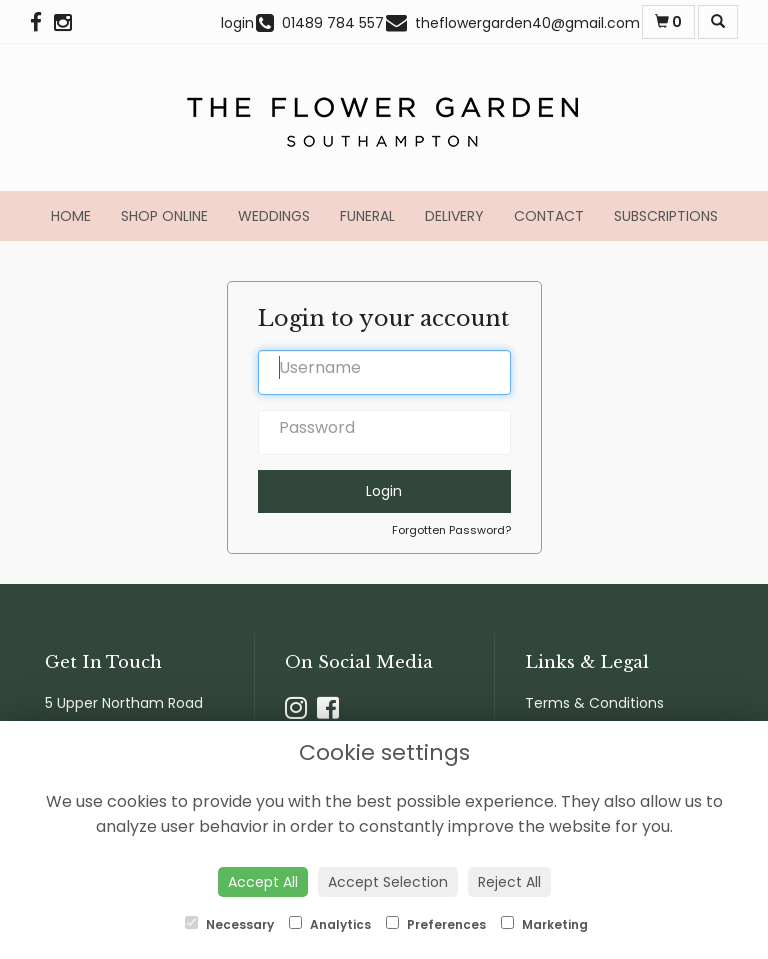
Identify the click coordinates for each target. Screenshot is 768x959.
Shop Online (164, 216)
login (237, 23)
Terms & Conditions (594, 703)
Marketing (544, 924)
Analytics (330, 924)
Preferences (436, 924)
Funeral (367, 216)
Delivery (454, 216)
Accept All (263, 882)
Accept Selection (388, 882)
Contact (549, 216)
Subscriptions (666, 216)
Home (71, 216)
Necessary (229, 924)
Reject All (509, 882)
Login (384, 491)
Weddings (274, 216)
